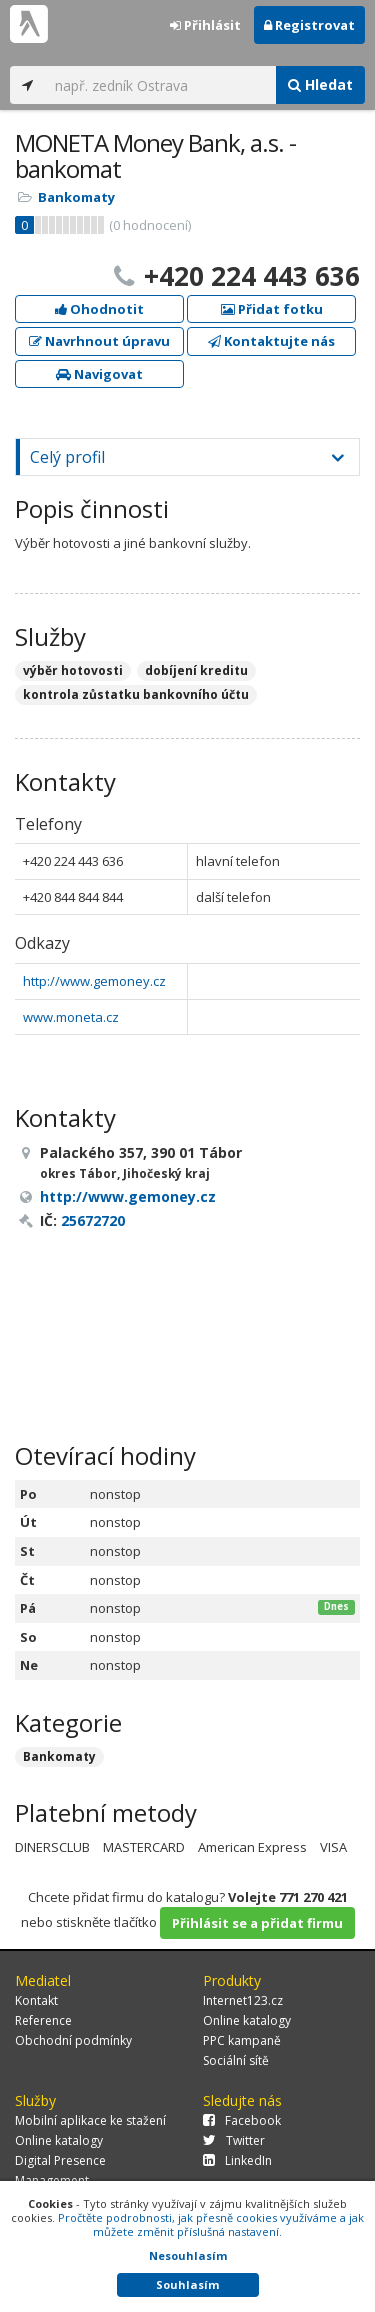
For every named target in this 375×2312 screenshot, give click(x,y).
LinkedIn (237, 2160)
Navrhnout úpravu (99, 341)
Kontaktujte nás (271, 341)
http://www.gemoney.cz (94, 981)
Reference (43, 2020)
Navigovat (99, 374)
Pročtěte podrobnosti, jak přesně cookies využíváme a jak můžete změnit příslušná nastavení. (211, 2224)
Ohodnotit (99, 309)
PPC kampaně (242, 2040)
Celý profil (67, 457)
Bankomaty (76, 197)
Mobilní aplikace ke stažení (90, 2120)
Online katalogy (247, 2020)
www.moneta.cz (71, 1017)
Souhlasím (187, 2284)
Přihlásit (205, 25)
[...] (160, 85)
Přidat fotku (272, 309)
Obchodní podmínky (73, 2040)
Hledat (320, 84)
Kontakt (36, 2000)
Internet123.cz (243, 2000)
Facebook (242, 2120)
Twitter (234, 2140)
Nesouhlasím (188, 2255)
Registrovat (309, 25)
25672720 (93, 1220)
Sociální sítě (236, 2060)
